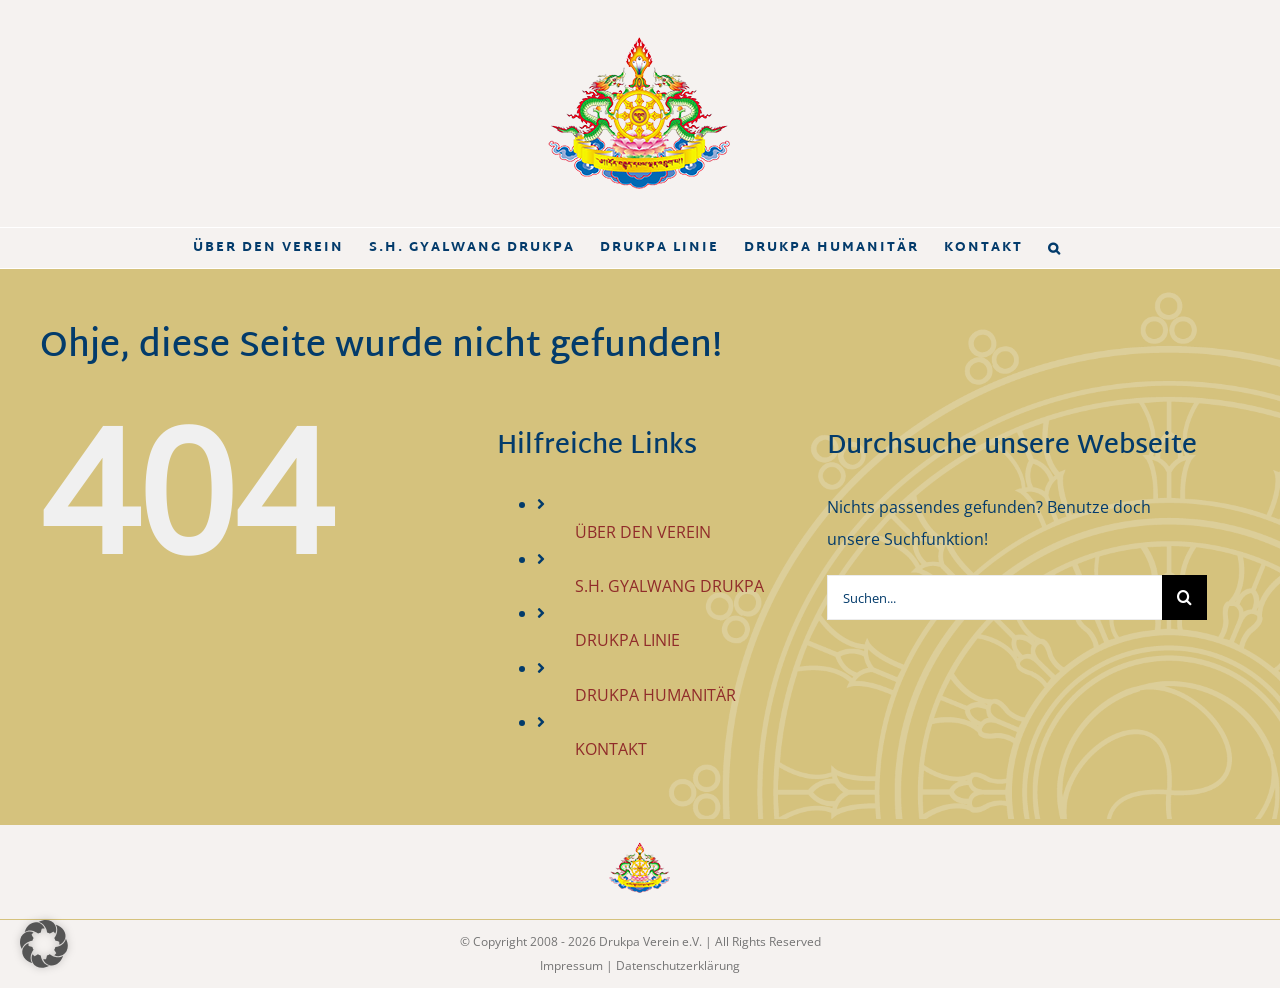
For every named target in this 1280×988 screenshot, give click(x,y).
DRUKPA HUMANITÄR (655, 695)
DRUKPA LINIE (627, 640)
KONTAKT (611, 749)
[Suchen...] (994, 597)
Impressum (571, 965)
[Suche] (1184, 597)
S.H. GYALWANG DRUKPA (669, 586)
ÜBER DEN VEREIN (643, 532)
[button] (1055, 248)
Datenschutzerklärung (678, 965)
